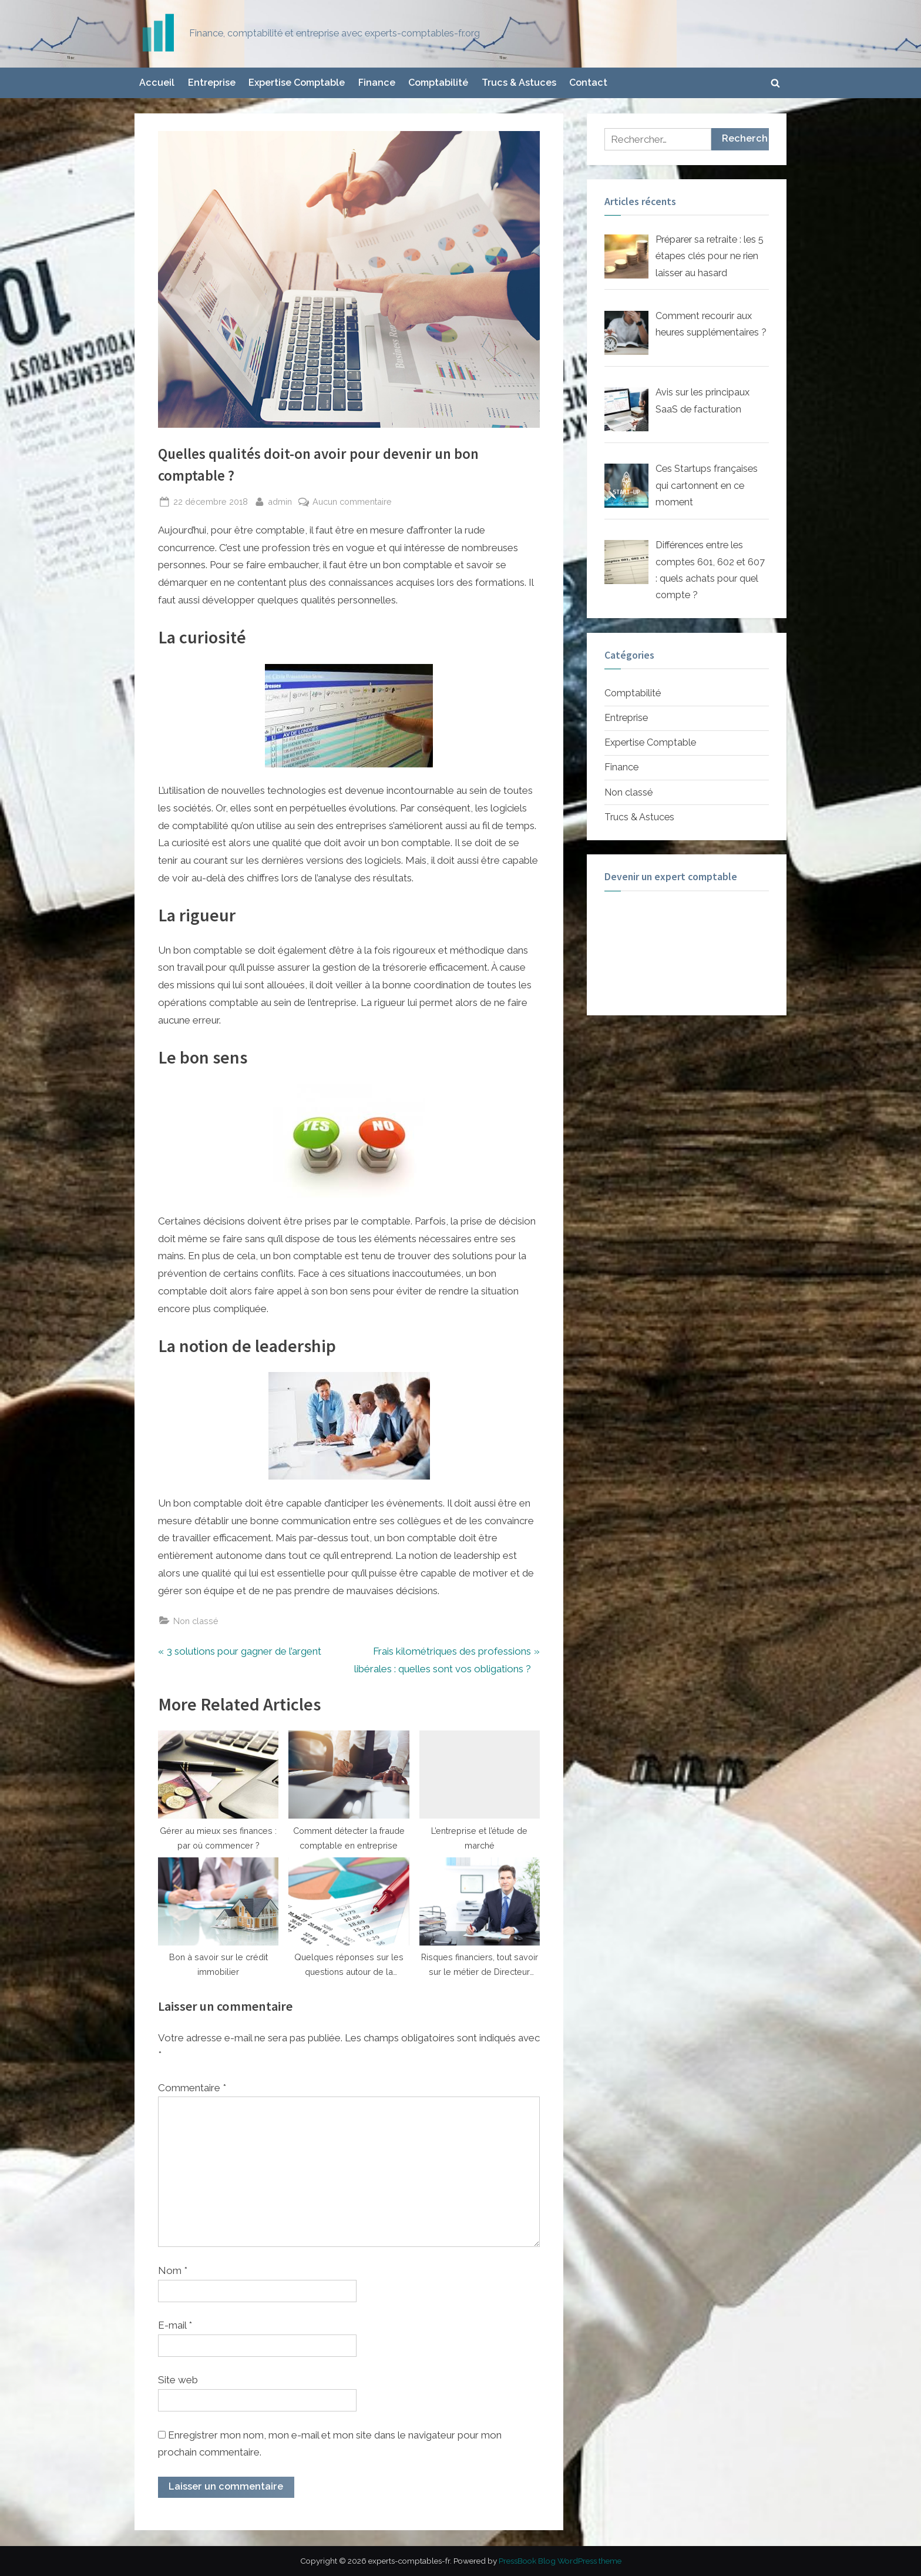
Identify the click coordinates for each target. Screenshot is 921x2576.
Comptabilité (438, 82)
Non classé (196, 1621)
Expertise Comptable (296, 82)
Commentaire (192, 2088)
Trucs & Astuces (519, 82)
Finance (376, 82)
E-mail (175, 2325)
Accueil (156, 82)
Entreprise (212, 82)
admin (280, 500)
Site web (178, 2380)
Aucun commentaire (352, 501)
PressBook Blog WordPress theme (560, 2560)
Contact (588, 82)
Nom (172, 2270)
